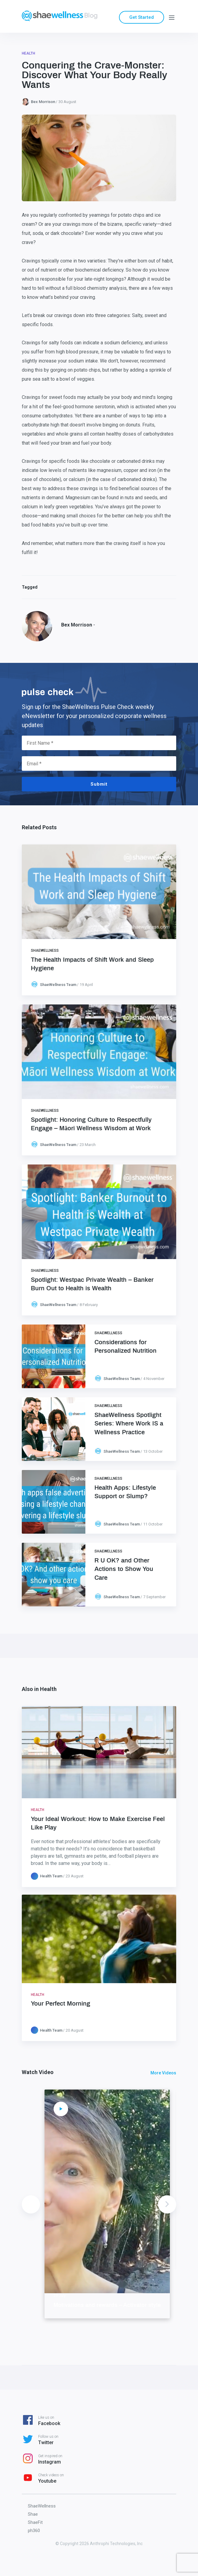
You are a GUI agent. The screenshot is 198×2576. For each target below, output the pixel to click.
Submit (99, 784)
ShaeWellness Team (58, 984)
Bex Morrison (43, 101)
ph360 (34, 2530)
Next (167, 2204)
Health (28, 53)
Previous (31, 2204)
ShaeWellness (45, 950)
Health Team (51, 1876)
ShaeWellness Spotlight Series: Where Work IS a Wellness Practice (128, 1423)
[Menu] (171, 17)
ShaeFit (35, 2522)
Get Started (141, 17)
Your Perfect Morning (60, 2004)
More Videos (163, 2072)
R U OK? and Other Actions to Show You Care (123, 1569)
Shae (33, 2514)
